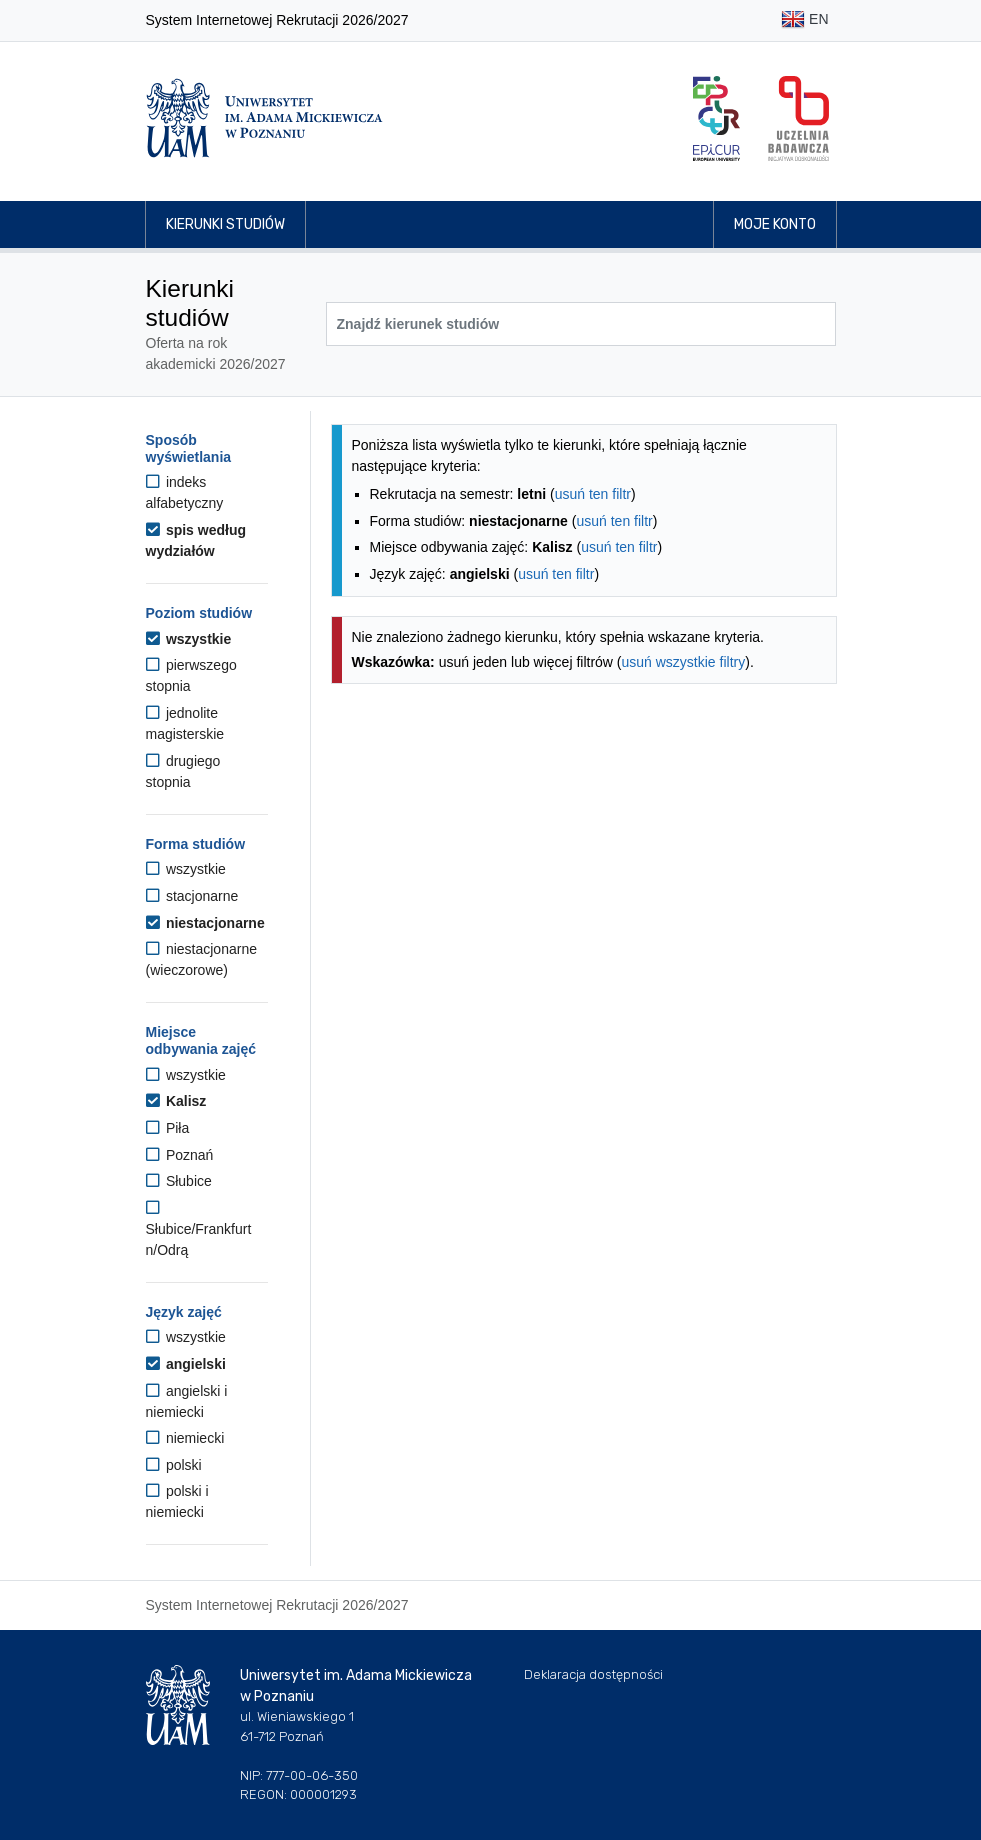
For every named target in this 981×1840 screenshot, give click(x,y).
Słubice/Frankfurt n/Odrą (199, 1229)
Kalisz (176, 1101)
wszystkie (189, 639)
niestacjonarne (205, 923)
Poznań (180, 1155)
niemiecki (185, 1438)
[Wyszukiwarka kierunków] (581, 324)
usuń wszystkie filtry (684, 662)
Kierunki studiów (225, 224)
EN (804, 20)
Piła (168, 1128)
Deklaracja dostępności (593, 1674)
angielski (186, 1364)
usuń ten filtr (593, 494)
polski (174, 1465)
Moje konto (775, 224)
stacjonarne (192, 896)
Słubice (179, 1181)
